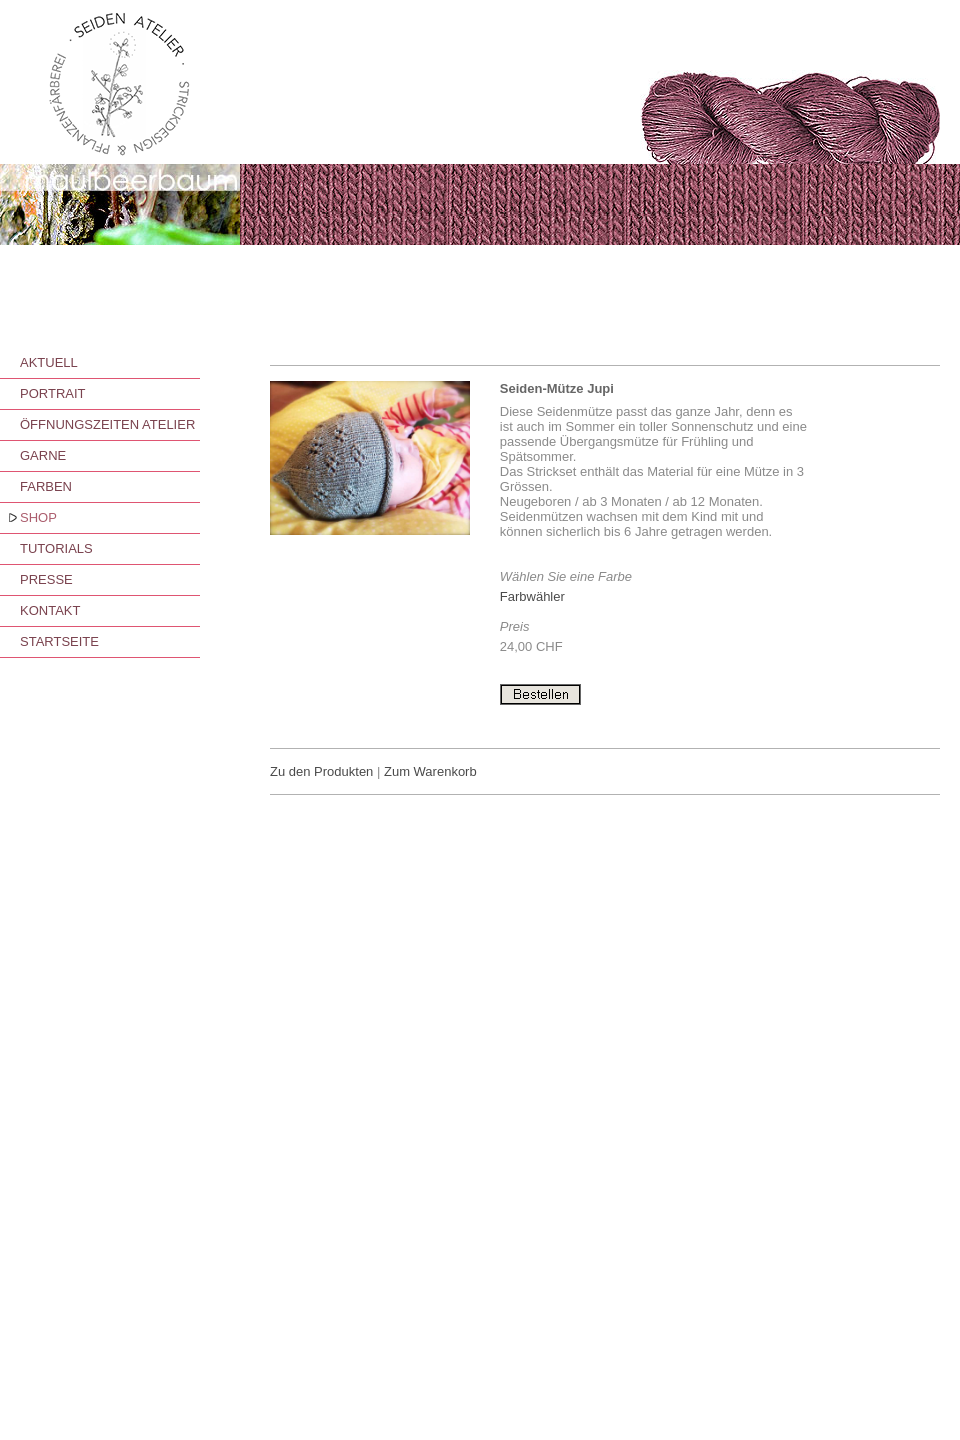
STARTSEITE (59, 641)
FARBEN (46, 486)
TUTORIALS (56, 548)
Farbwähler (532, 596)
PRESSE (46, 579)
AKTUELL (49, 362)
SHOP (38, 517)
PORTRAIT (53, 393)
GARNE (43, 455)
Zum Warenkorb (430, 771)
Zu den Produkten (321, 771)
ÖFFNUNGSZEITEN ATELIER (107, 424)
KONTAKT (50, 610)
